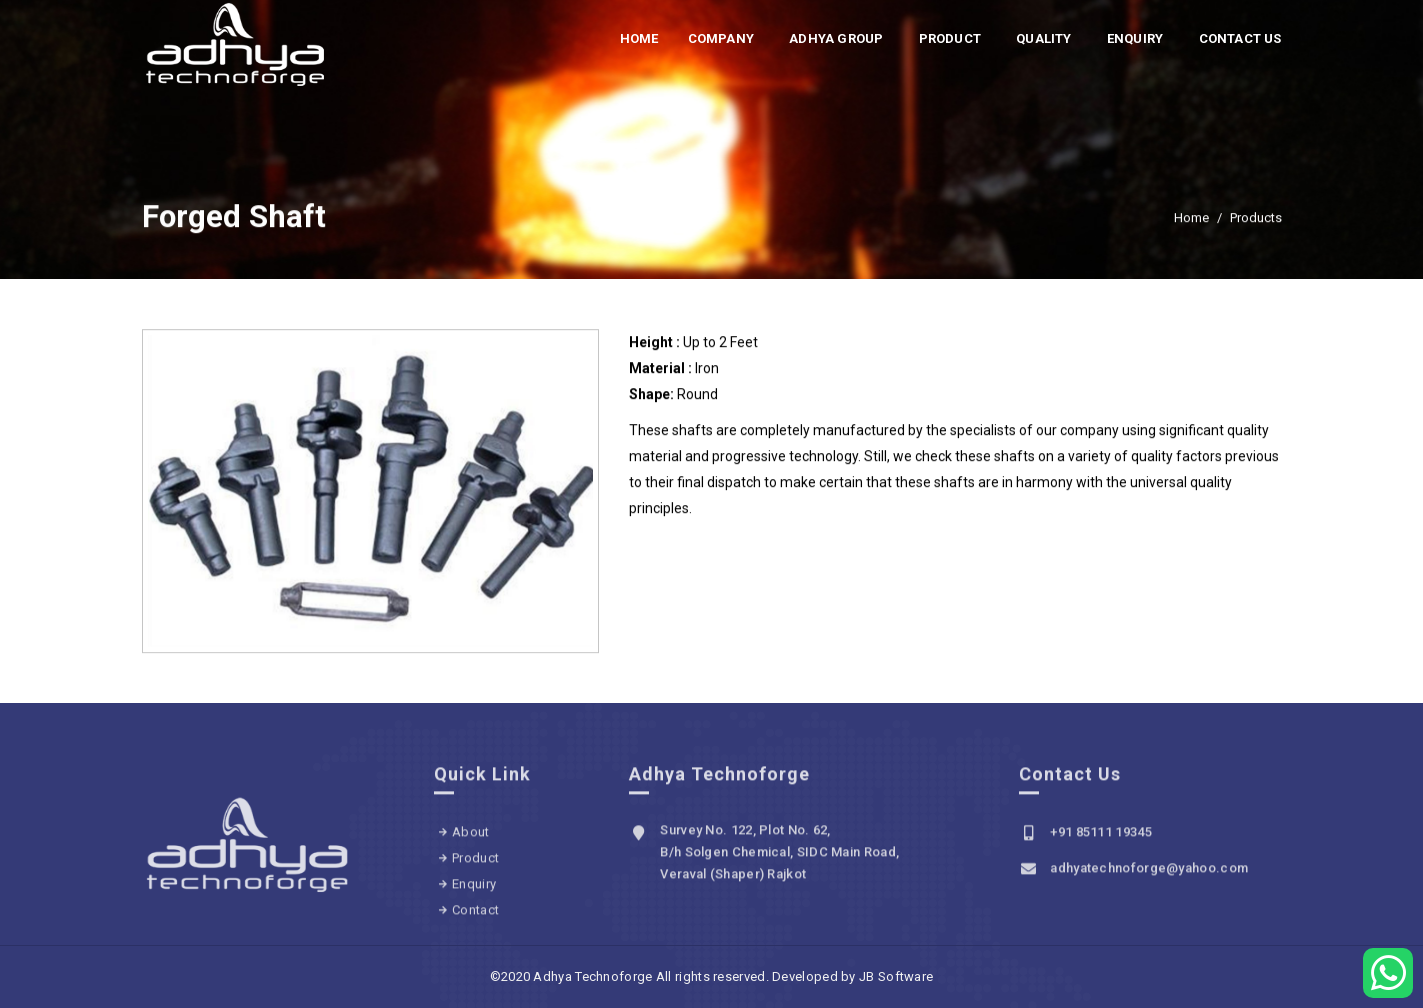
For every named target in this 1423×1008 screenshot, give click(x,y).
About (471, 838)
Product (950, 38)
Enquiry (1135, 38)
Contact (475, 916)
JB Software (896, 976)
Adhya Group (836, 38)
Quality (1043, 38)
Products (1256, 219)
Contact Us (1240, 38)
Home (639, 38)
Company (721, 38)
